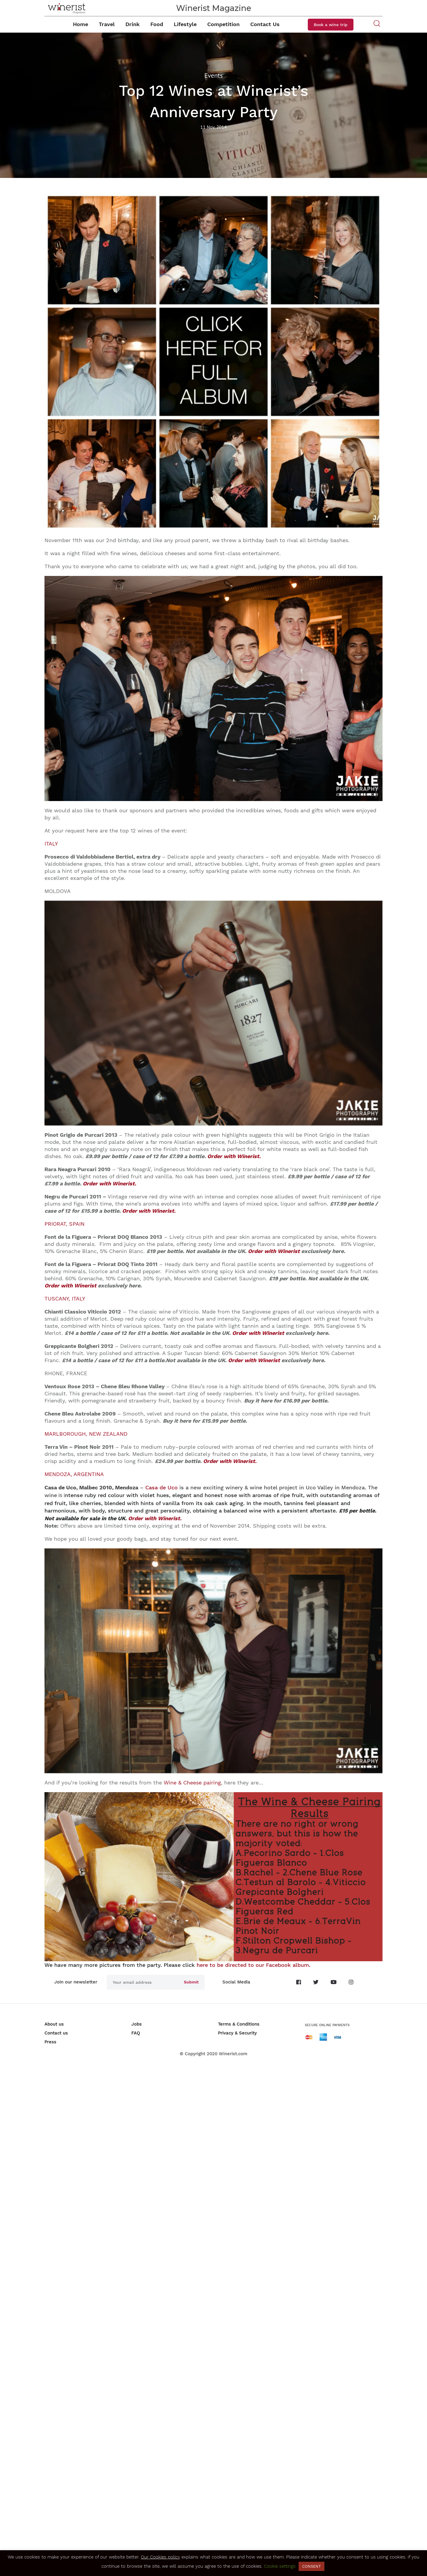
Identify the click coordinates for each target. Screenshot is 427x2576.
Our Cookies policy (160, 2557)
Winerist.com (233, 2053)
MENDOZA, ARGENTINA (74, 1474)
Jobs (136, 2024)
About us (54, 2024)
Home (80, 24)
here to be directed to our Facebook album (253, 1965)
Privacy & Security (237, 2033)
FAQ (135, 2033)
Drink (132, 24)
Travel (107, 24)
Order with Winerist (274, 1251)
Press (50, 2042)
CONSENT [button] (311, 2566)
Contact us (56, 2033)
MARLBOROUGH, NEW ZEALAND (86, 1434)
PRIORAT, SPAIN (64, 1224)
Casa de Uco (161, 1487)
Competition (223, 24)
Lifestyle (185, 24)
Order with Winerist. (234, 1156)
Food (156, 24)
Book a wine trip (331, 24)
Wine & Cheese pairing (192, 1782)
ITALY (51, 843)
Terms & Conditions (238, 2024)
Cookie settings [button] (280, 2566)
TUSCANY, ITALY (64, 1298)
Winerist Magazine (213, 8)
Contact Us (265, 24)
